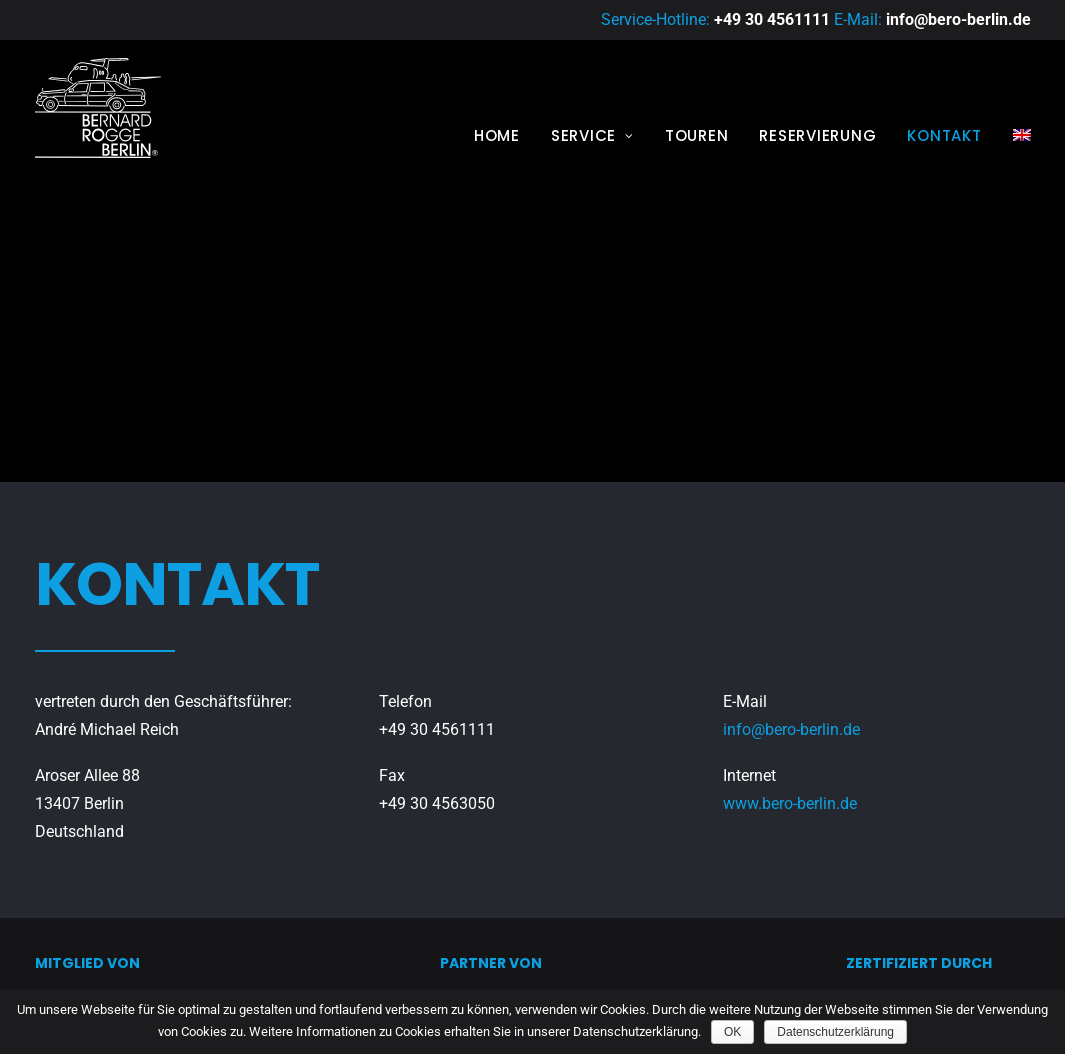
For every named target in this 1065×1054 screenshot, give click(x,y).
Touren (697, 135)
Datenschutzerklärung (835, 1032)
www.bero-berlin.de (790, 663)
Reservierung (817, 135)
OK (732, 1032)
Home (497, 135)
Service (592, 135)
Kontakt (944, 135)
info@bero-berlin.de (958, 19)
